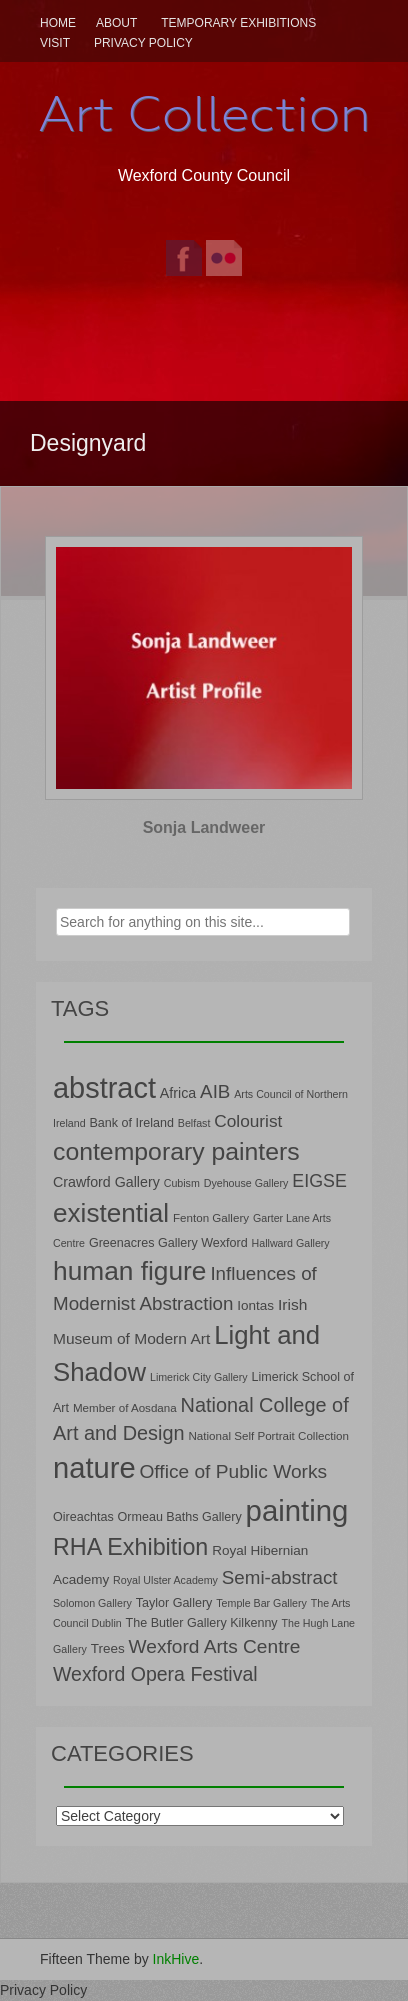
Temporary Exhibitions (238, 23)
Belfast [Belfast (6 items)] (194, 1123)
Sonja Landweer (204, 827)
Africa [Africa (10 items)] (178, 1093)
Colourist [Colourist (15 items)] (248, 1121)
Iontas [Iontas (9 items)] (255, 1305)
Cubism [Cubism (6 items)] (182, 1183)
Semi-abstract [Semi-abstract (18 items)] (280, 1577)
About (116, 23)
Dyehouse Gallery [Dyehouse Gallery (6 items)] (246, 1183)
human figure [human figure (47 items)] (130, 1271)
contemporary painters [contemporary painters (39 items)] (176, 1151)
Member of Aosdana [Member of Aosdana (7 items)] (125, 1407)
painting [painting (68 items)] (297, 1510)
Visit (55, 43)
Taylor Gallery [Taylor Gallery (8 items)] (174, 1603)
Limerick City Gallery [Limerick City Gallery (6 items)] (199, 1377)
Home (58, 23)
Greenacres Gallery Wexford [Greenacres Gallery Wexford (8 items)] (168, 1243)
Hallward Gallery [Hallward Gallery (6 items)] (291, 1243)
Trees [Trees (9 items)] (108, 1648)
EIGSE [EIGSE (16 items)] (319, 1181)
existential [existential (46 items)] (111, 1213)
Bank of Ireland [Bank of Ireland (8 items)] (131, 1123)
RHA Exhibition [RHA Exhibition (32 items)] (130, 1547)
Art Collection (204, 114)
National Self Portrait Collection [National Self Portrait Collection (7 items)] (268, 1435)
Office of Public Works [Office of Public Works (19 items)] (233, 1471)
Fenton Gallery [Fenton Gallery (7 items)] (211, 1217)
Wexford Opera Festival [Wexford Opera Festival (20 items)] (155, 1674)
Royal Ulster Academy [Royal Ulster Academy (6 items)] (165, 1580)
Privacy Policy (143, 43)
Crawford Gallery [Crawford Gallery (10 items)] (106, 1182)
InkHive (176, 1959)
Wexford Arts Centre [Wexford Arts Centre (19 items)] (215, 1646)
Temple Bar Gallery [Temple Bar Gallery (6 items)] (261, 1603)
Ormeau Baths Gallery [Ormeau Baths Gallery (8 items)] (180, 1517)
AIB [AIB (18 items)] (215, 1091)
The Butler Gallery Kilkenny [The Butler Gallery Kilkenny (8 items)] (202, 1623)
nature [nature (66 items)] (94, 1468)
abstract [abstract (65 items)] (104, 1088)
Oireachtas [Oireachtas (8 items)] (83, 1517)
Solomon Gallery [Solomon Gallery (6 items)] (92, 1603)
